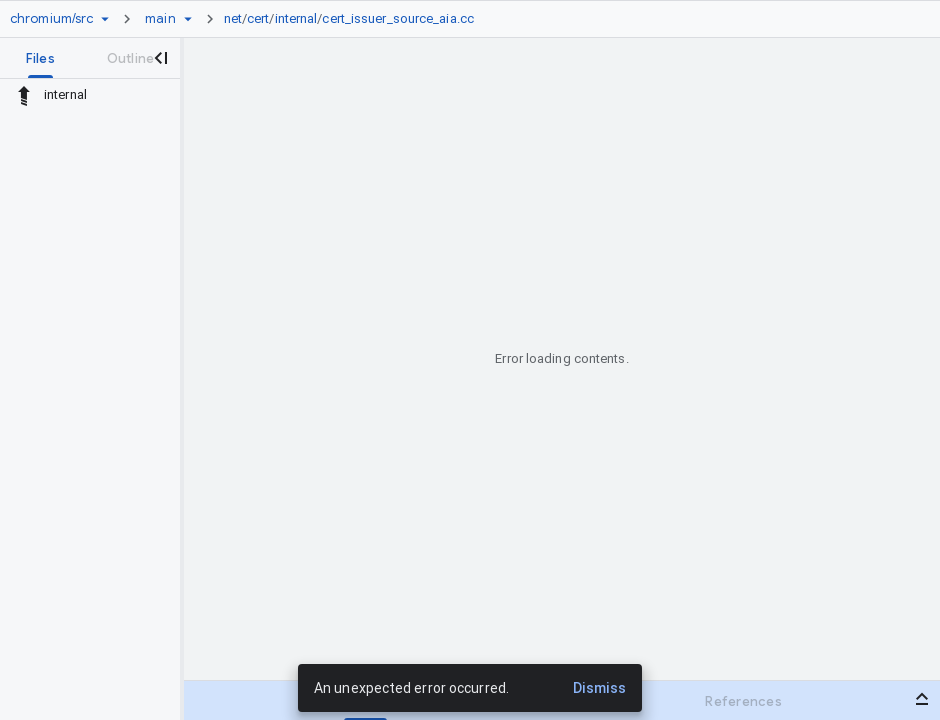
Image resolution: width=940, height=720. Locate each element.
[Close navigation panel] (160, 58)
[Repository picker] (105, 19)
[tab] (40, 58)
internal (296, 18)
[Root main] (160, 19)
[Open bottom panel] (922, 699)
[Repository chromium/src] (51, 19)
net (233, 18)
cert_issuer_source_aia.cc (398, 18)
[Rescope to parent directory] (24, 95)
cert (258, 18)
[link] (354, 19)
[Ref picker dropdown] (188, 19)
